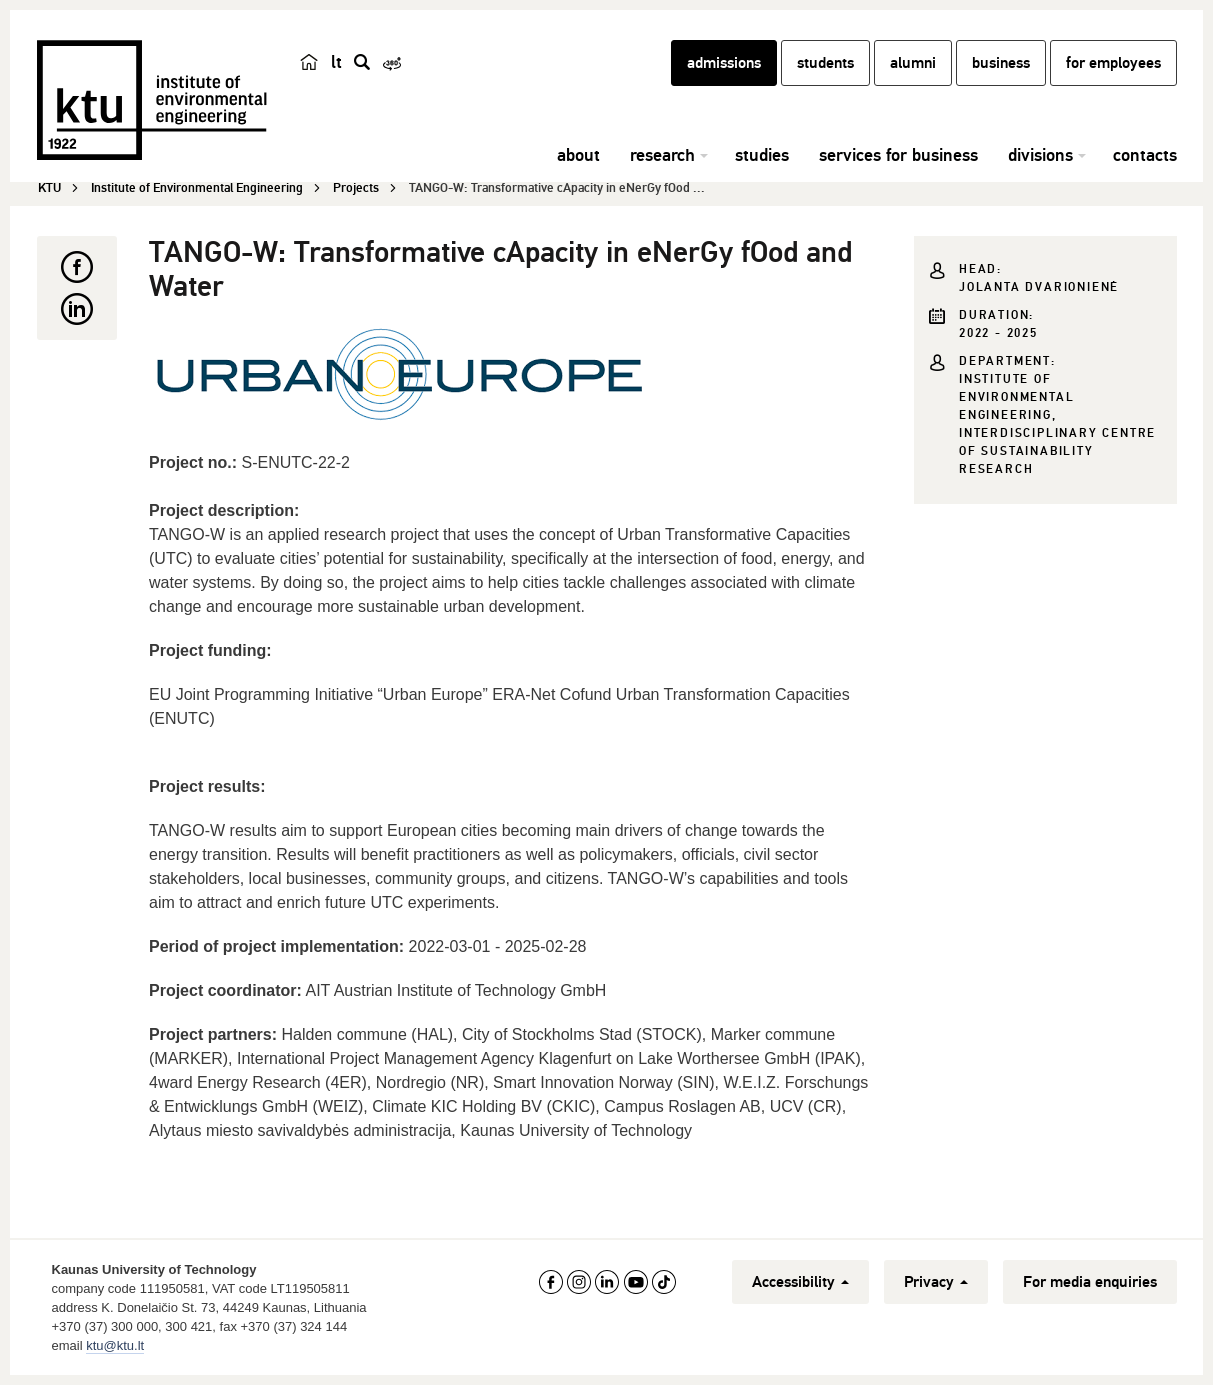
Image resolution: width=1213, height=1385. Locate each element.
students (825, 63)
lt (336, 62)
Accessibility (800, 1282)
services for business (898, 155)
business (1001, 63)
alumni (913, 63)
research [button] (662, 155)
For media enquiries (1090, 1282)
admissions (724, 63)
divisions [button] (1040, 155)
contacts (1145, 155)
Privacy (936, 1282)
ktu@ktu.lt (115, 1345)
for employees (1113, 63)
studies (762, 155)
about (578, 155)
